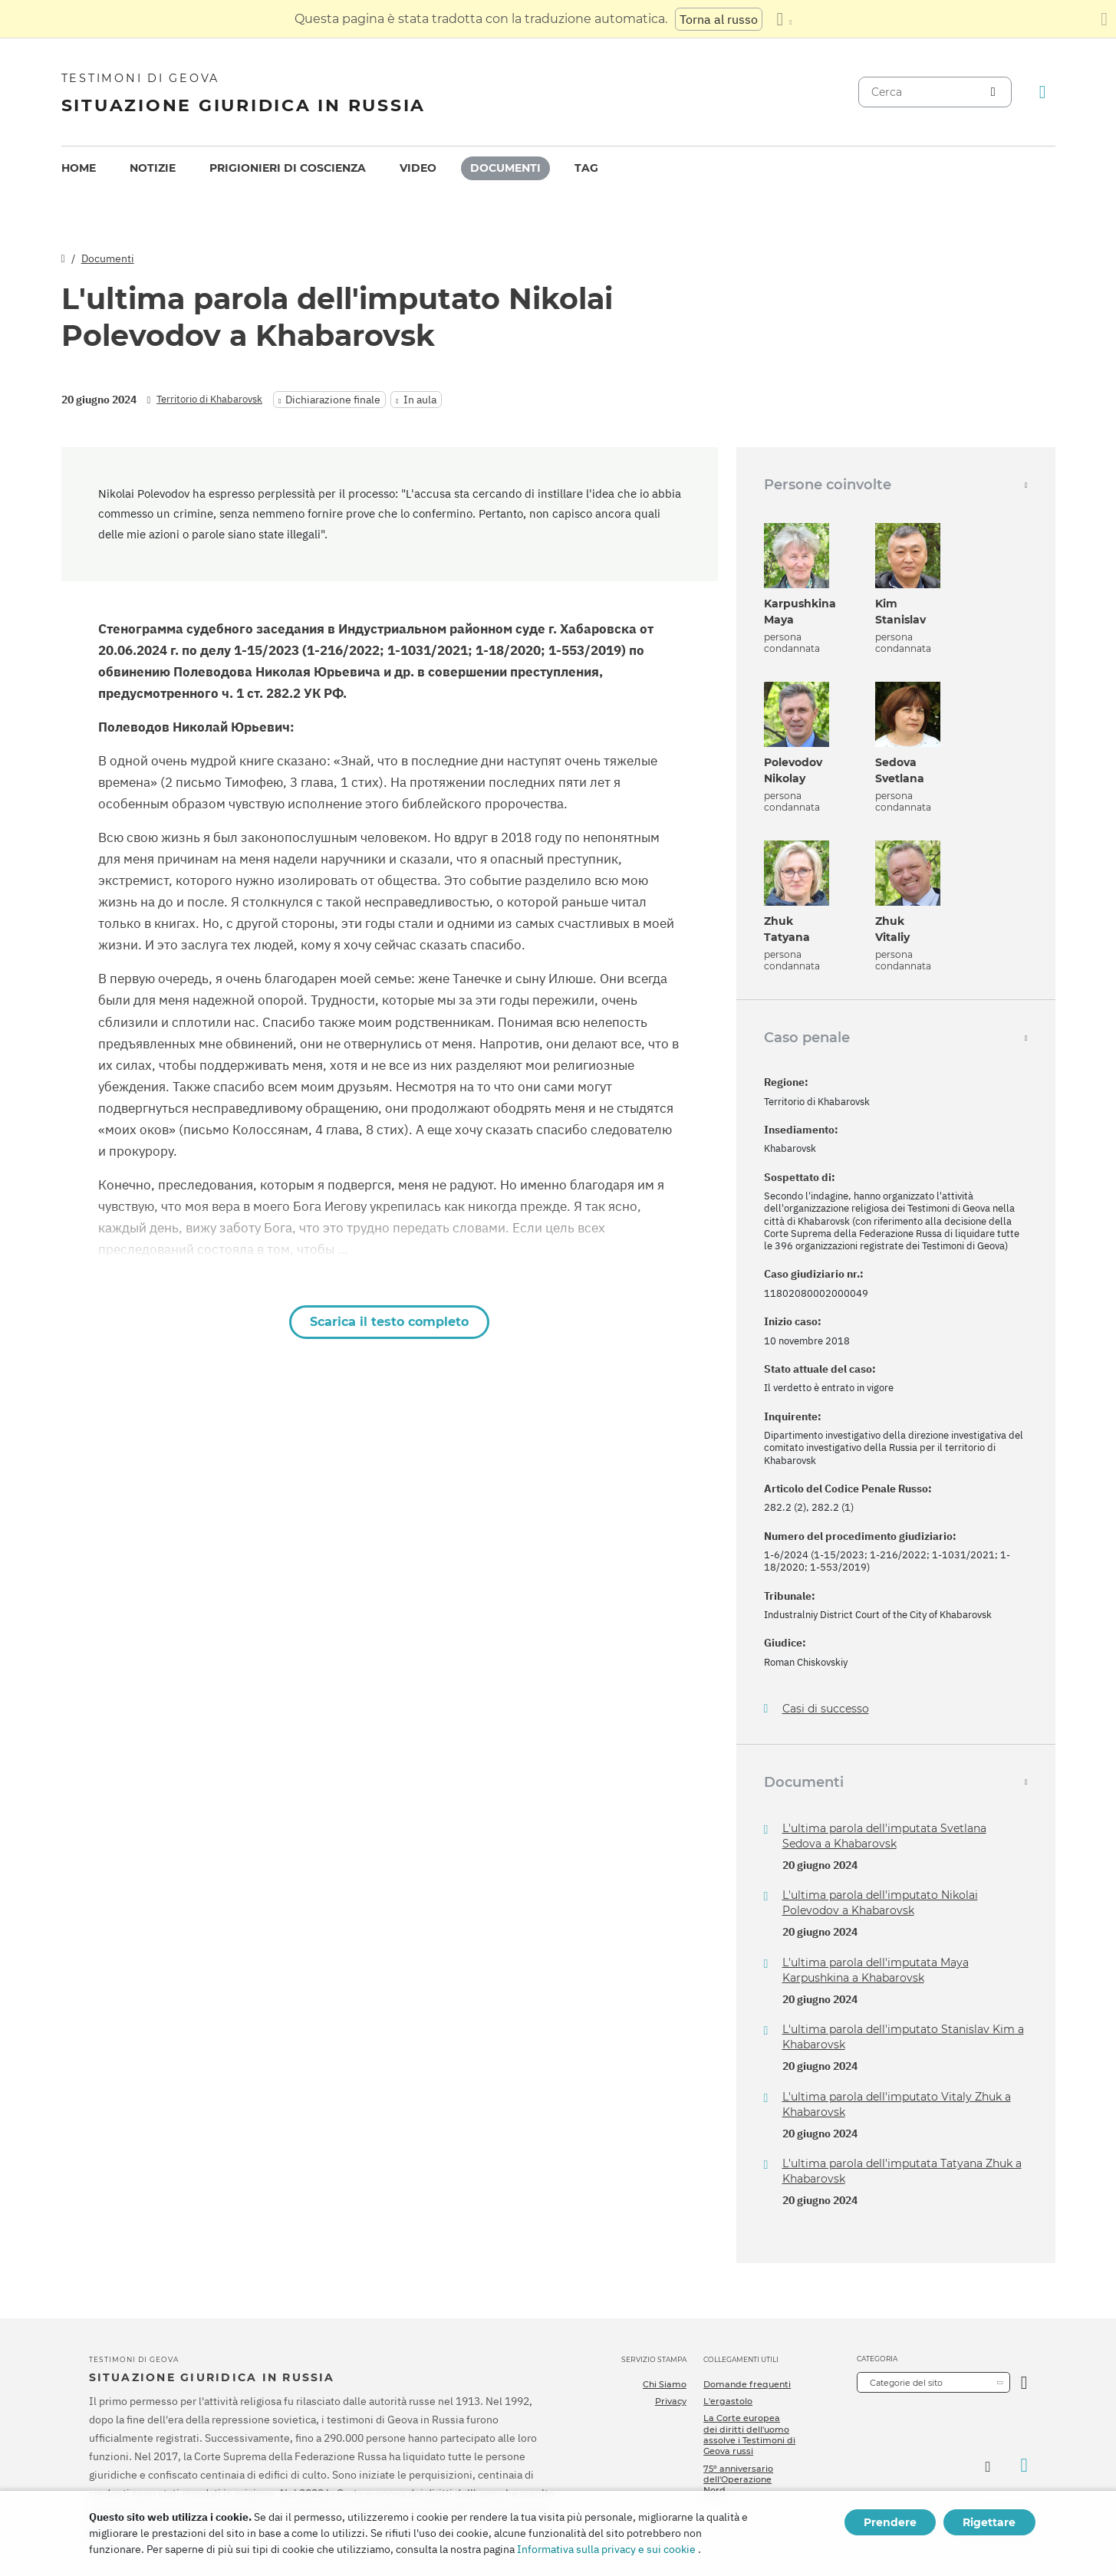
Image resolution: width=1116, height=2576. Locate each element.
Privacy (670, 2401)
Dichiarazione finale (332, 399)
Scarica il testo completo (389, 1321)
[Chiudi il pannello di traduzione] (1104, 19)
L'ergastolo (727, 2401)
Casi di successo (825, 1709)
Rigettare (989, 2522)
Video (418, 168)
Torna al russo (719, 19)
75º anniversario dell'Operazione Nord (738, 2479)
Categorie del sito (906, 2382)
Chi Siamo (664, 2384)
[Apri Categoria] (1024, 2382)
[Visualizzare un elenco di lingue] (784, 19)
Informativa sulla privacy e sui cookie (606, 2549)
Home (78, 168)
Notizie (153, 168)
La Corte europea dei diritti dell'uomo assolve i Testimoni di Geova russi (749, 2434)
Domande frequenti (747, 2384)
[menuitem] (78, 168)
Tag (586, 168)
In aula (419, 399)
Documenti (505, 168)
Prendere (890, 2522)
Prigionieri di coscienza (287, 168)
